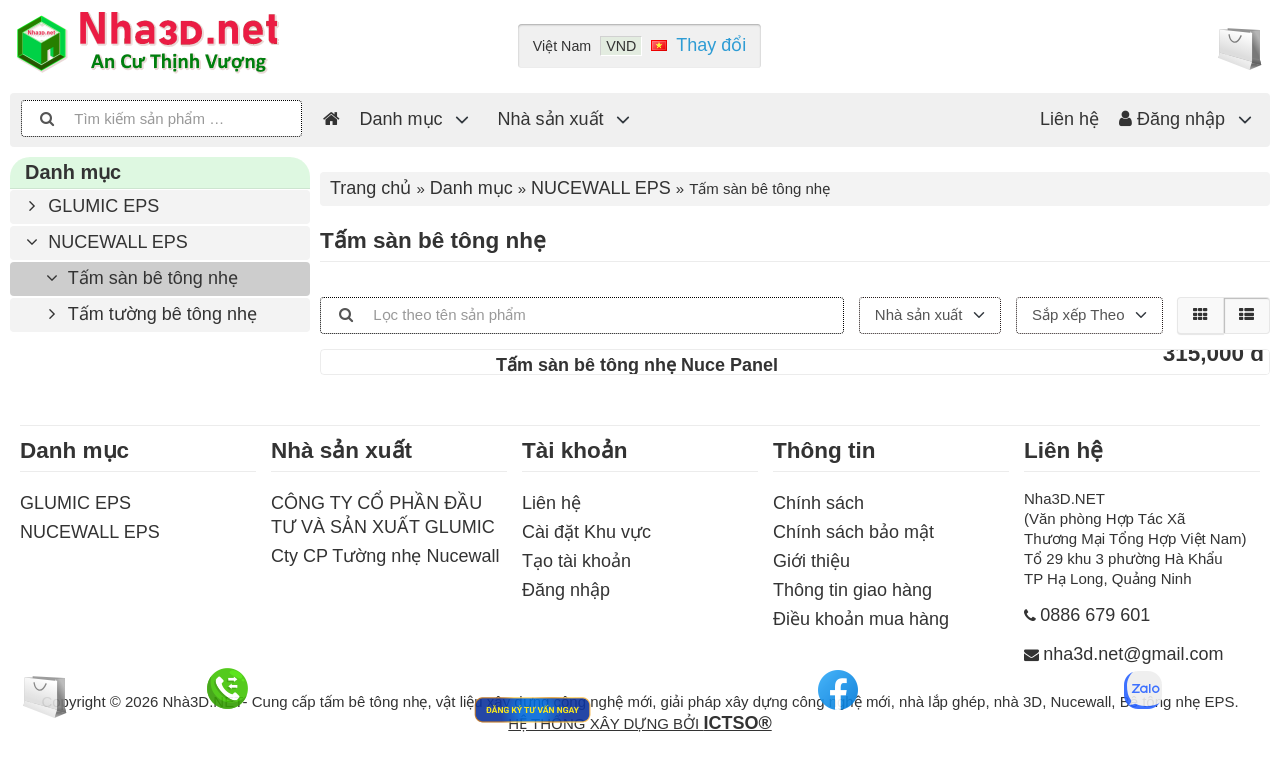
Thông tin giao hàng (852, 590)
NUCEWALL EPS (104, 242)
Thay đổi (711, 45)
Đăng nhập (1172, 119)
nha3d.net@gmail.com (1133, 654)
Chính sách (818, 503)
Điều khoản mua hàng (861, 619)
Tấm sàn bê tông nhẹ (139, 278)
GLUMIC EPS (89, 206)
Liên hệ (1069, 119)
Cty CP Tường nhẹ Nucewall (385, 556)
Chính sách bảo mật (853, 532)
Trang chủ (370, 188)
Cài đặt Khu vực (586, 532)
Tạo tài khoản (576, 561)
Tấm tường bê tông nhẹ (148, 314)
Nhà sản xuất (551, 119)
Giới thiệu (811, 561)
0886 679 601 (1095, 615)
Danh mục (401, 119)
